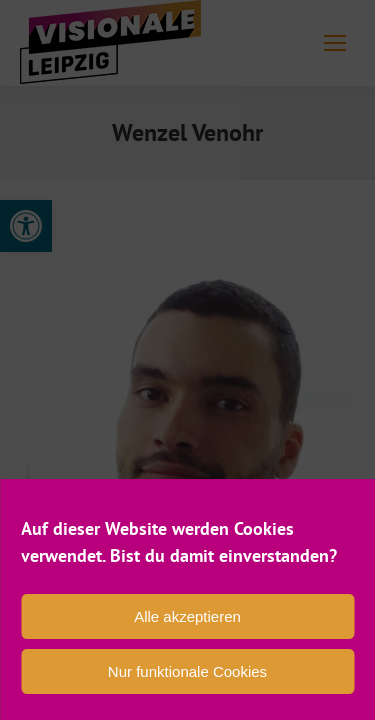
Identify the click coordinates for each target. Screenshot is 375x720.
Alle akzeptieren (187, 616)
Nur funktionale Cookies (187, 671)
